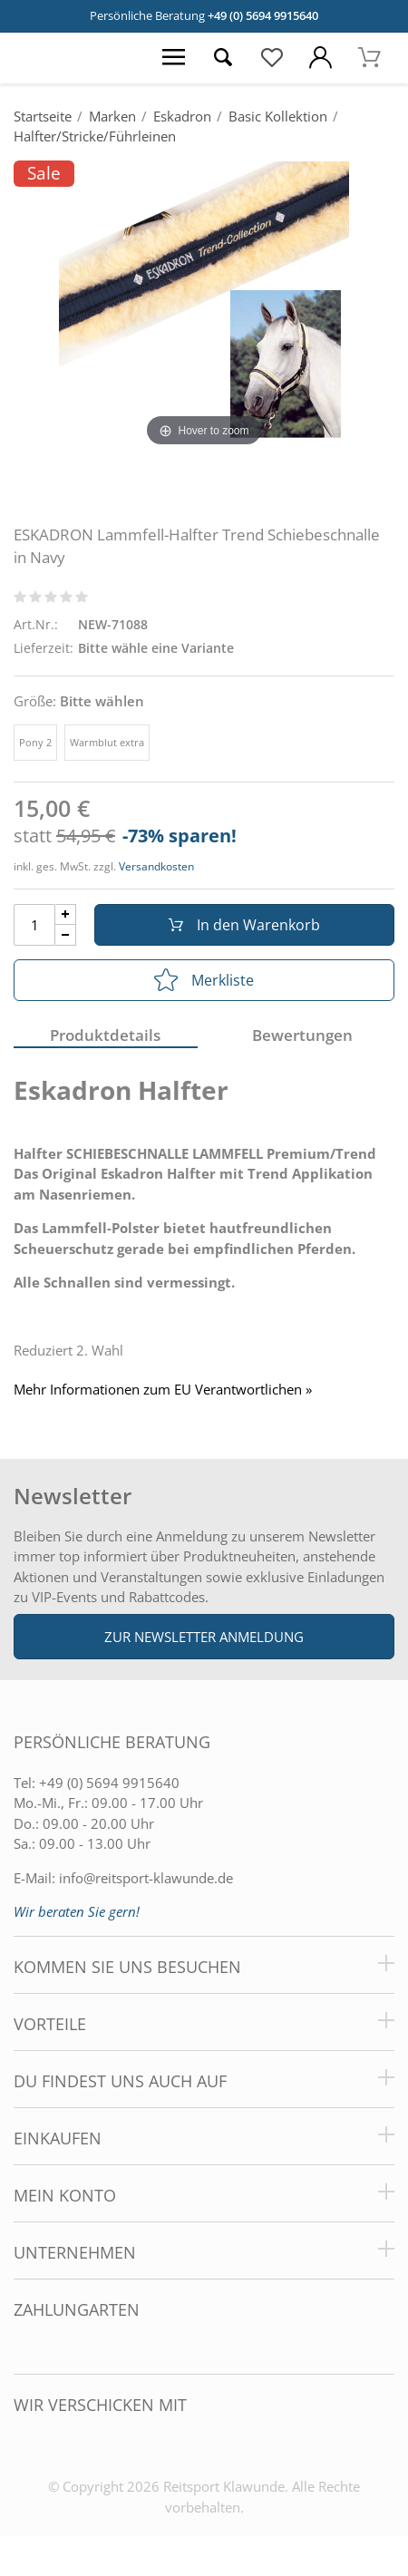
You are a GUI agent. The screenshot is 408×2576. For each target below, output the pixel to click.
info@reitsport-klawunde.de (146, 1878)
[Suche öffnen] (223, 58)
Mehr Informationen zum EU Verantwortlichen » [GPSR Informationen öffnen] (163, 1389)
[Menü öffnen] (174, 58)
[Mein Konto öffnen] (320, 58)
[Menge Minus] (65, 935)
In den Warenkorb (244, 925)
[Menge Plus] (65, 914)
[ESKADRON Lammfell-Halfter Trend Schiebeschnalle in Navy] (204, 305)
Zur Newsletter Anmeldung (204, 1637)
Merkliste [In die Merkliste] (204, 980)
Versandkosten (156, 866)
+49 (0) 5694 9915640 (263, 15)
